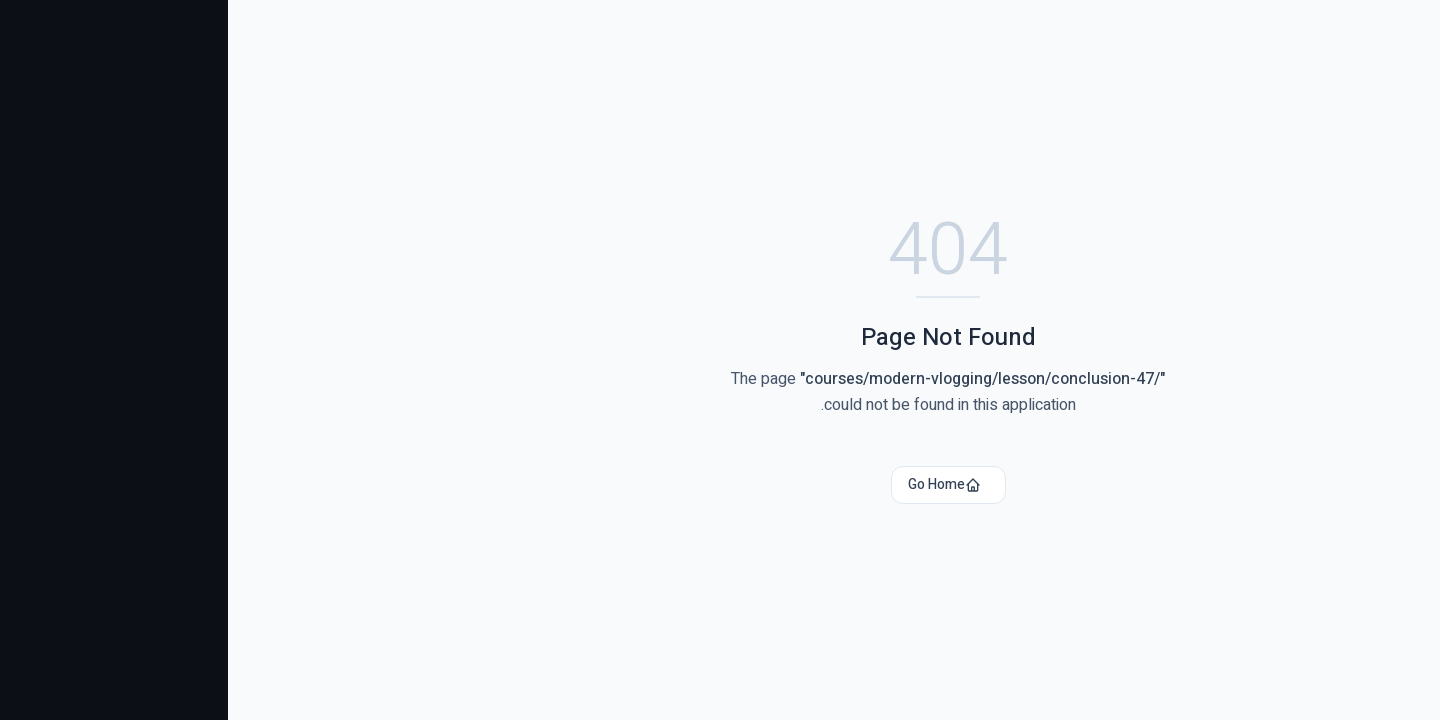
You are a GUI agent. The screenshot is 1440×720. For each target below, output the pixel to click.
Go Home (716, 484)
